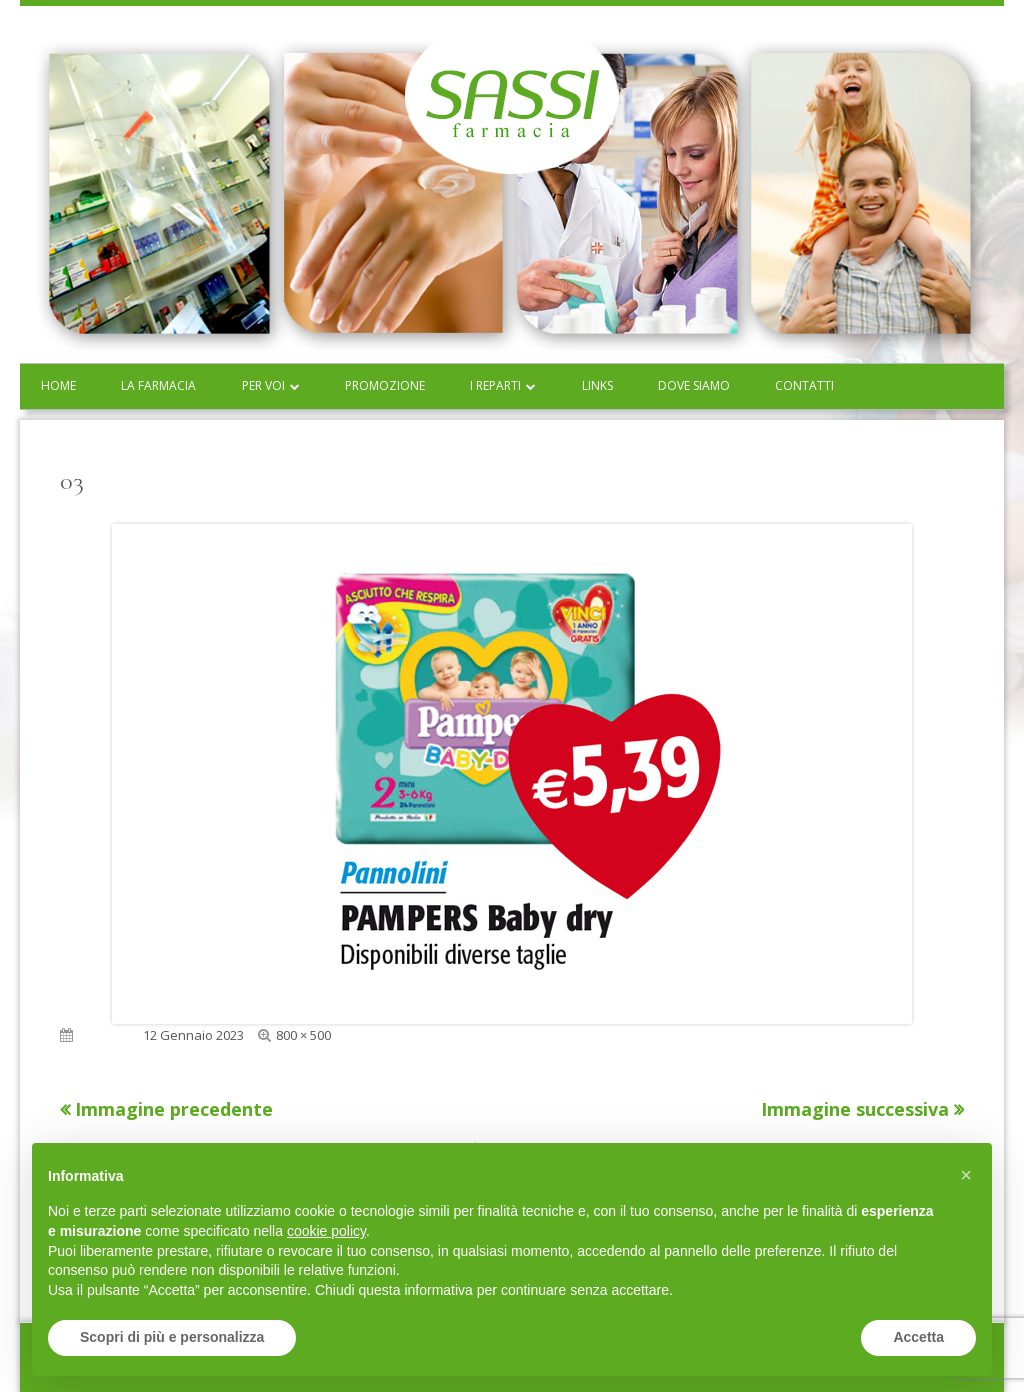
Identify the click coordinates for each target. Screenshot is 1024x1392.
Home (58, 385)
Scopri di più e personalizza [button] (172, 1337)
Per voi (263, 385)
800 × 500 (303, 1035)
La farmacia (158, 385)
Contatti (804, 385)
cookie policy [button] (326, 1231)
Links (597, 385)
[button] (966, 1175)
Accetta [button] (918, 1337)
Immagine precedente (174, 1109)
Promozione (385, 385)
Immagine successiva (855, 1109)
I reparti (495, 385)
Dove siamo (694, 385)
